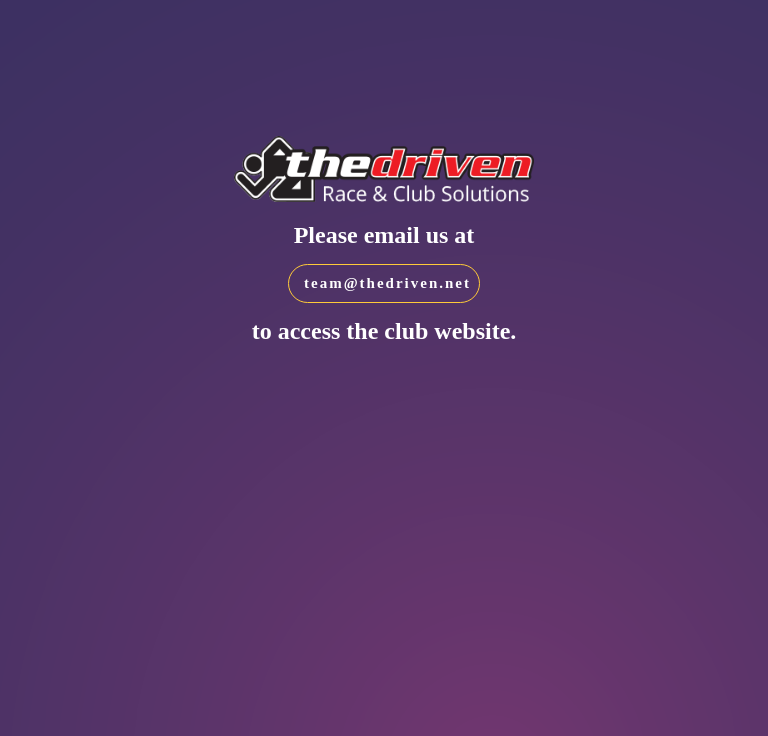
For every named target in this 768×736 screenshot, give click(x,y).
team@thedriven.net (387, 283)
